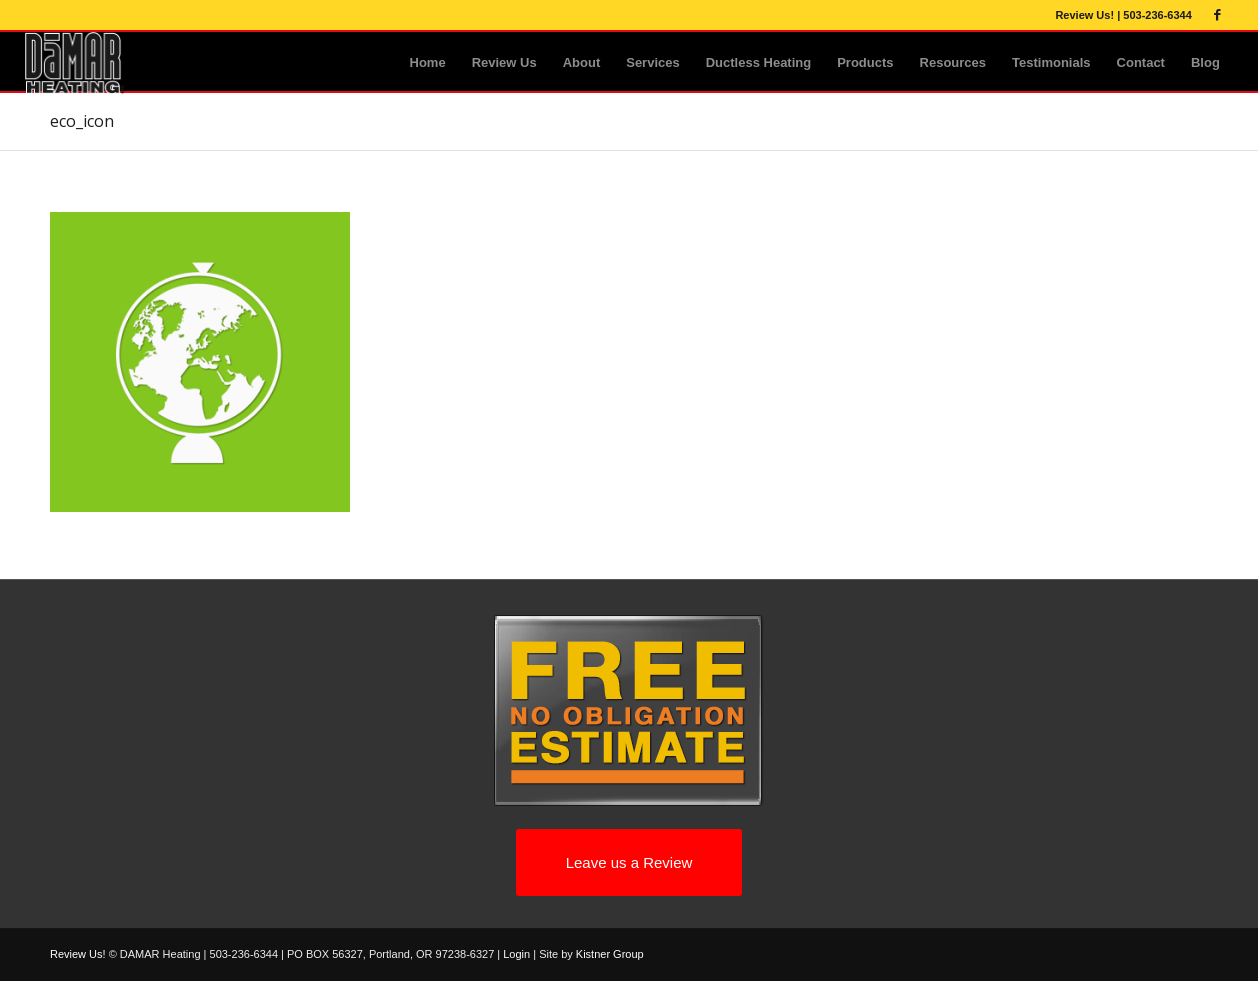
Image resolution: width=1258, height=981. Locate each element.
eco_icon (82, 121)
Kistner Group (610, 954)
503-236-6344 (1157, 15)
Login (516, 954)
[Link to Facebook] (1218, 15)
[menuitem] (428, 63)
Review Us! (1084, 15)
